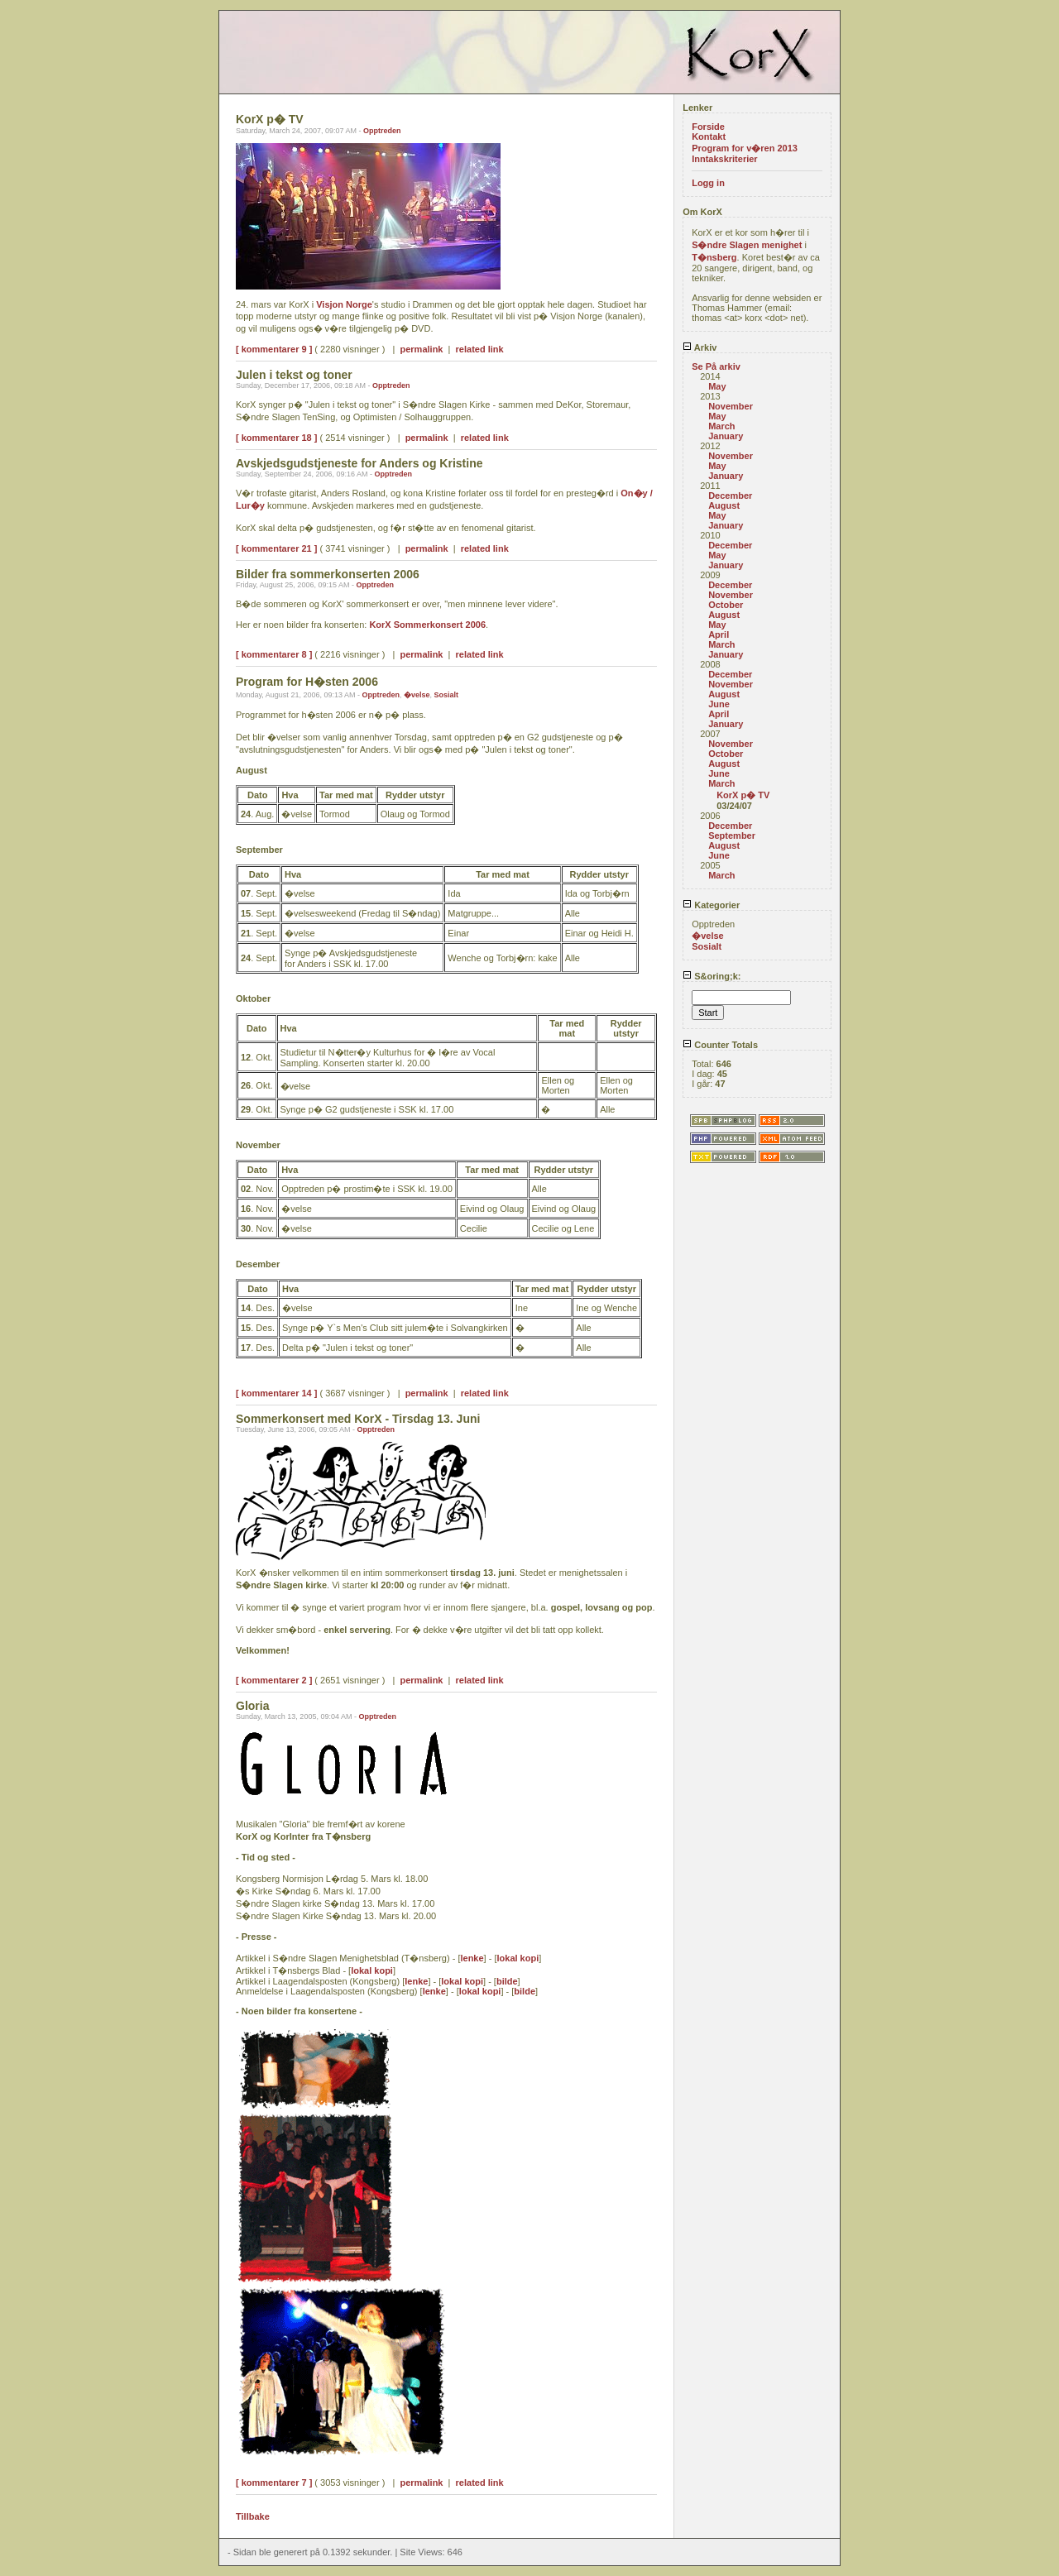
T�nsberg (714, 257)
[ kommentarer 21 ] (276, 548)
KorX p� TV (742, 795)
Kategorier (711, 905)
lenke (471, 1958)
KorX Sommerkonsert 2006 (427, 625)
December (730, 495)
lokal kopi (517, 1958)
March (721, 426)
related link (480, 349)
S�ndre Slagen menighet (747, 245)
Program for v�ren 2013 (745, 148)
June (719, 704)
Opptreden (382, 131)
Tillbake (253, 2516)
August (724, 505)
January (725, 436)
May (717, 386)
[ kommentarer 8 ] (274, 654)
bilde (507, 1981)
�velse (417, 695)
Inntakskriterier (724, 159)
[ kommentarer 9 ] (274, 349)
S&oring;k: (711, 976)
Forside (708, 127)
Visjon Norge (344, 304)
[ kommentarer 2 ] (274, 1680)
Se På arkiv (716, 366)
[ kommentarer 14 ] (276, 1393)
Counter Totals (720, 1045)
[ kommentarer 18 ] (276, 438)
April (718, 634)
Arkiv (699, 347)
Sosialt (446, 695)
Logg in (708, 183)
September (731, 835)
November (730, 406)
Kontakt (709, 136)
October (725, 605)
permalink (421, 349)
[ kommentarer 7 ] (274, 2482)
